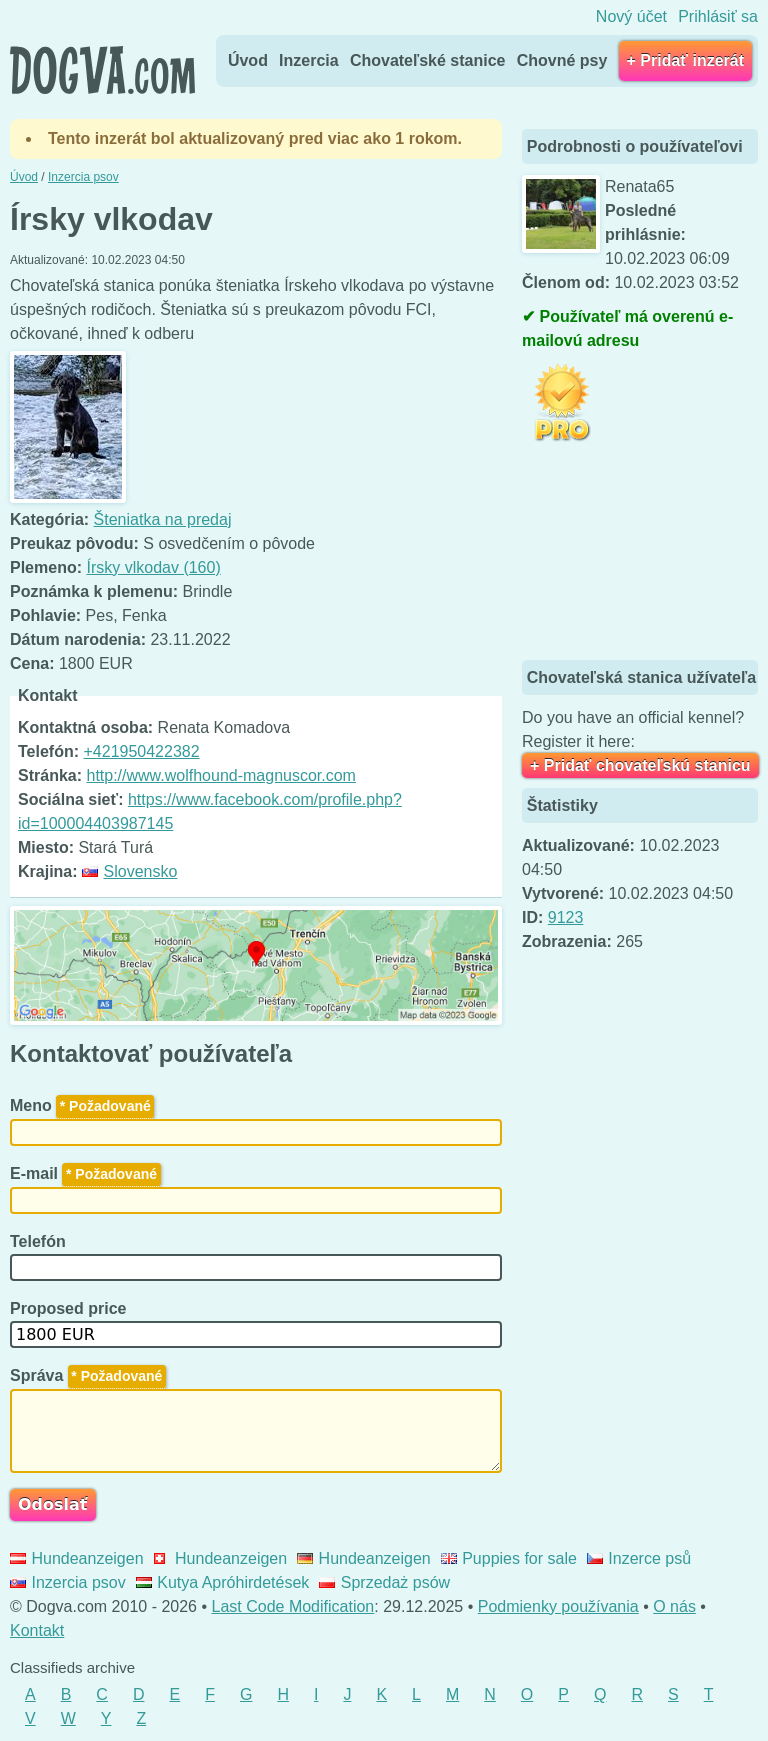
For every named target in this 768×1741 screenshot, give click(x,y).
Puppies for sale (509, 1558)
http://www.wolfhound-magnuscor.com (220, 775)
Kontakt (37, 1630)
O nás (674, 1606)
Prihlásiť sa (718, 16)
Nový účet (631, 16)
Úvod (248, 60)
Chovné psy (562, 60)
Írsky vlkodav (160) (153, 567)
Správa (88, 1375)
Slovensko (129, 871)
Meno (82, 1105)
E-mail (85, 1173)
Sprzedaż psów (384, 1582)
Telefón (40, 1241)
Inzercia (309, 60)
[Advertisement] (645, 553)
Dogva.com (102, 70)
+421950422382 (141, 751)
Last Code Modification (293, 1606)
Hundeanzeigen (77, 1558)
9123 (566, 917)
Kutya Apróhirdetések (223, 1582)
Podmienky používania (558, 1606)
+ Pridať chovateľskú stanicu (640, 765)
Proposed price (70, 1308)
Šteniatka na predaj (163, 519)
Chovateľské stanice (428, 60)
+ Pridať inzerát (685, 60)
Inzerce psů (639, 1558)
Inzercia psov (68, 1582)
